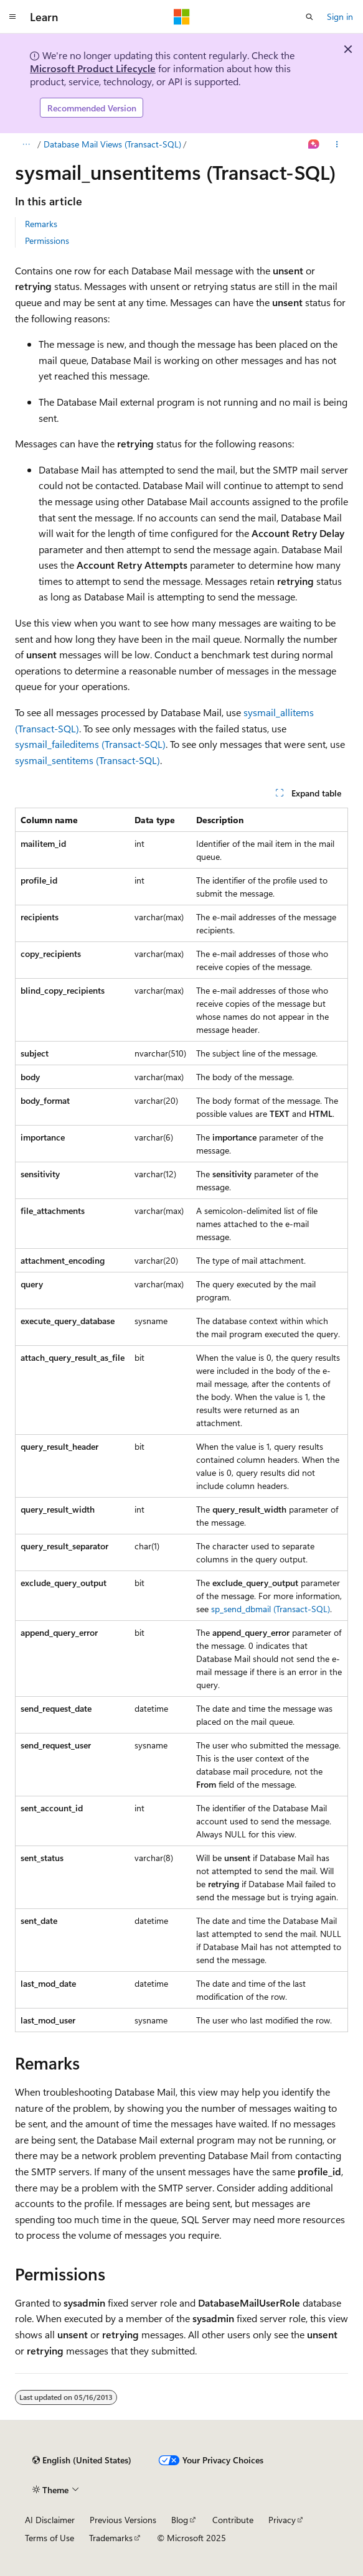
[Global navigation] (12, 17)
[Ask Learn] (314, 144)
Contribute (232, 2520)
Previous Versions (123, 2520)
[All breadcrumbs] (26, 144)
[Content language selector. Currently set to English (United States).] (82, 2460)
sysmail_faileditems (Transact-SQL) (90, 743)
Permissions (47, 240)
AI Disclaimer (50, 2520)
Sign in (340, 16)
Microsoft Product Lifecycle (93, 68)
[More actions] (337, 144)
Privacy (282, 2520)
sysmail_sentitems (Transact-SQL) (87, 760)
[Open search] (309, 17)
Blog (179, 2520)
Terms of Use (49, 2538)
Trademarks (111, 2538)
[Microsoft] (182, 17)
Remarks (41, 224)
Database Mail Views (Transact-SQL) (112, 144)
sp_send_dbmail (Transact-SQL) (270, 1609)
